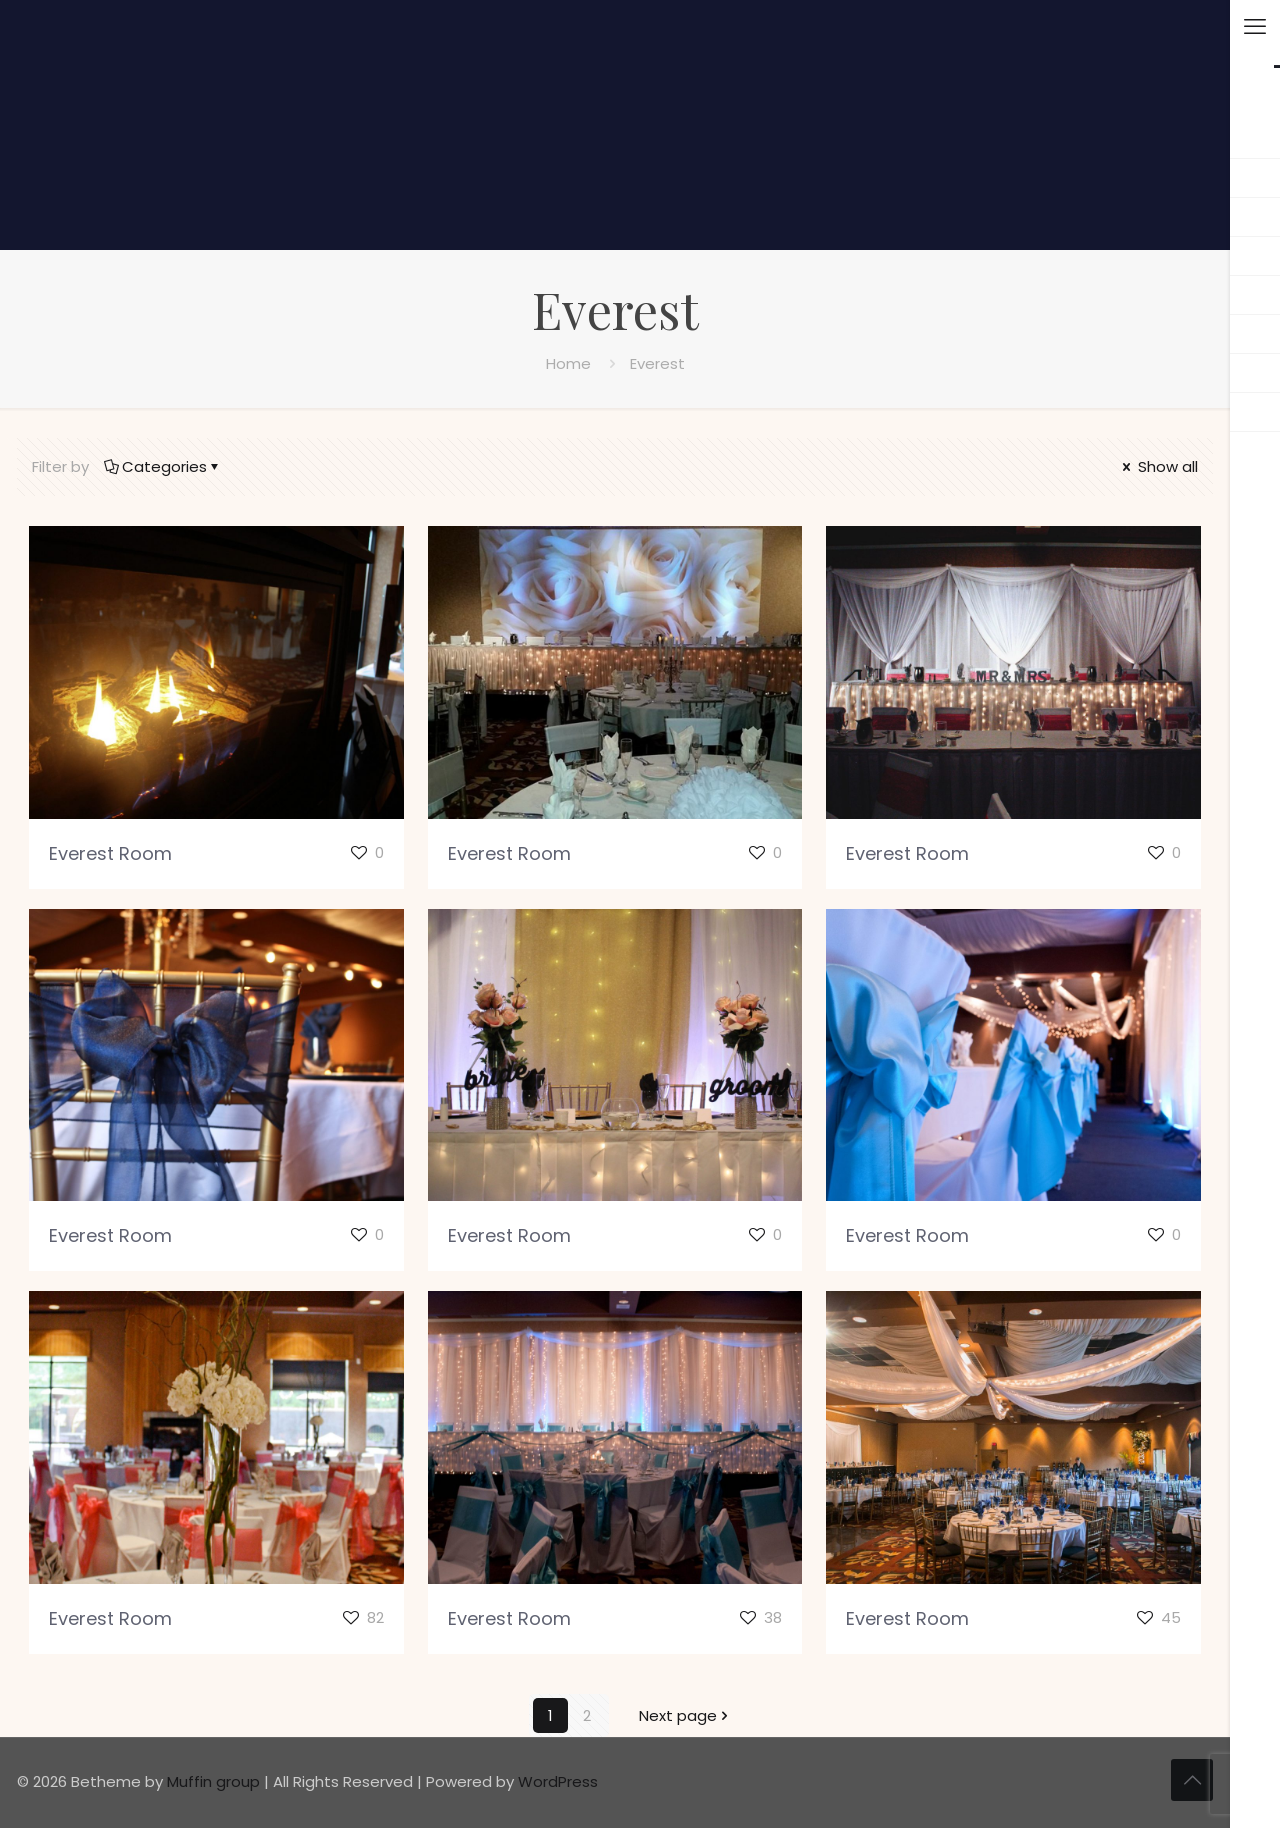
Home (568, 363)
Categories (163, 466)
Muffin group (213, 1781)
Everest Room (110, 853)
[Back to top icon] (1192, 1780)
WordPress (558, 1781)
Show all (1158, 466)
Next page (685, 1715)
